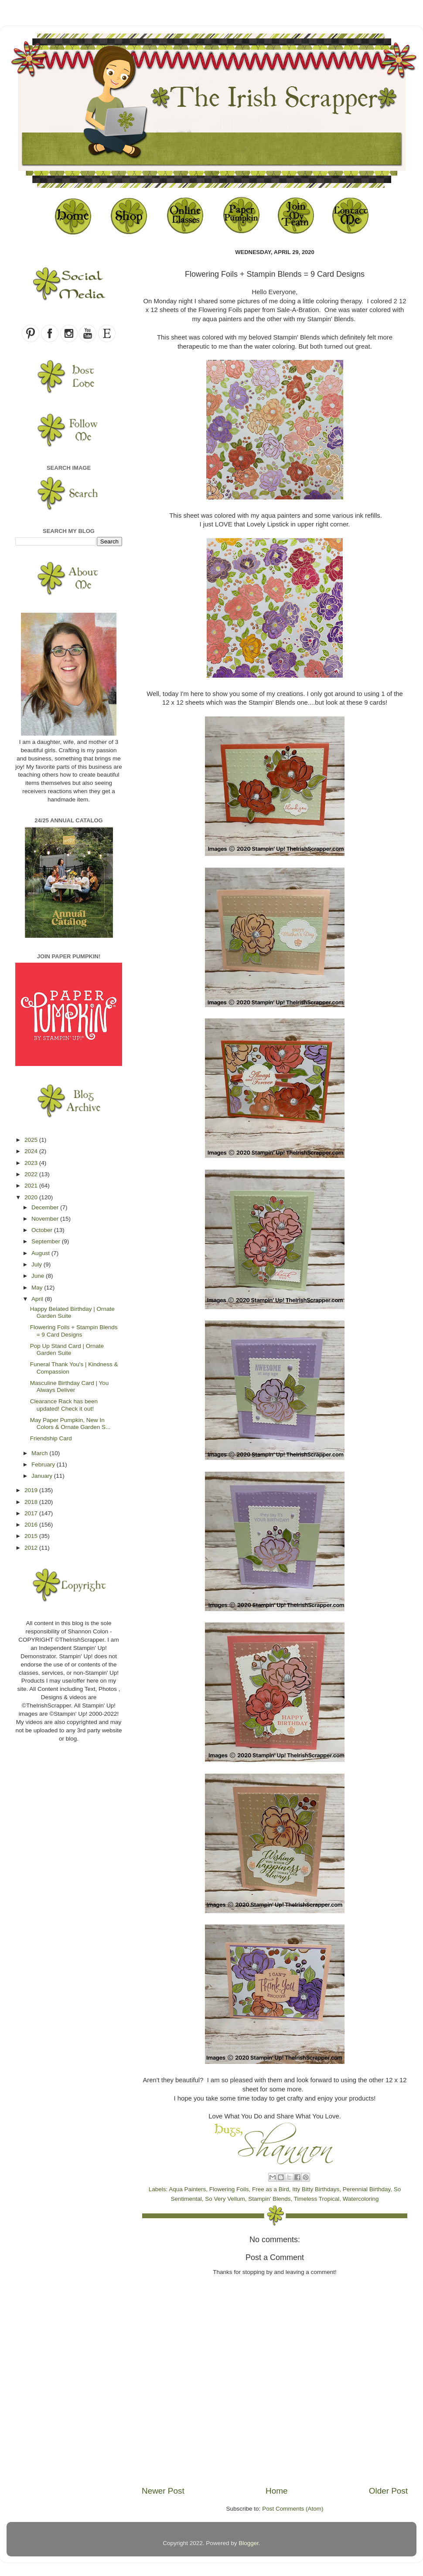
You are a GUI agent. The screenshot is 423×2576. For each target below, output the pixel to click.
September (46, 1241)
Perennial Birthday (366, 2189)
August (41, 1253)
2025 (31, 1140)
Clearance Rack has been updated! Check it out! (64, 1405)
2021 (31, 1185)
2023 (31, 1163)
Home (276, 2490)
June (38, 1276)
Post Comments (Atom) (292, 2508)
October (42, 1230)
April (38, 1299)
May (37, 1287)
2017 (31, 1513)
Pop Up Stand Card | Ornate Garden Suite (67, 1349)
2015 (31, 1536)
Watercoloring (361, 2199)
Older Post (388, 2490)
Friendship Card (51, 1438)
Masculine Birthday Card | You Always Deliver (69, 1386)
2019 (31, 1490)
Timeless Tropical (317, 2199)
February (44, 1464)
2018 (31, 1502)
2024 (31, 1151)
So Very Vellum (225, 2199)
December (45, 1207)
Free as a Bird (270, 2189)
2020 (31, 1197)
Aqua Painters (187, 2189)
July (37, 1264)
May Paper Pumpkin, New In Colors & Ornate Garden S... (70, 1423)
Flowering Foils (229, 2189)
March (40, 1453)
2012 (31, 1547)
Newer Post (163, 2490)
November (45, 1218)
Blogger (249, 2543)
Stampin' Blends (269, 2199)
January (42, 1476)
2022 (31, 1174)
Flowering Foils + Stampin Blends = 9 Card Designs (74, 1330)
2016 (31, 1524)
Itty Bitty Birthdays (315, 2189)
